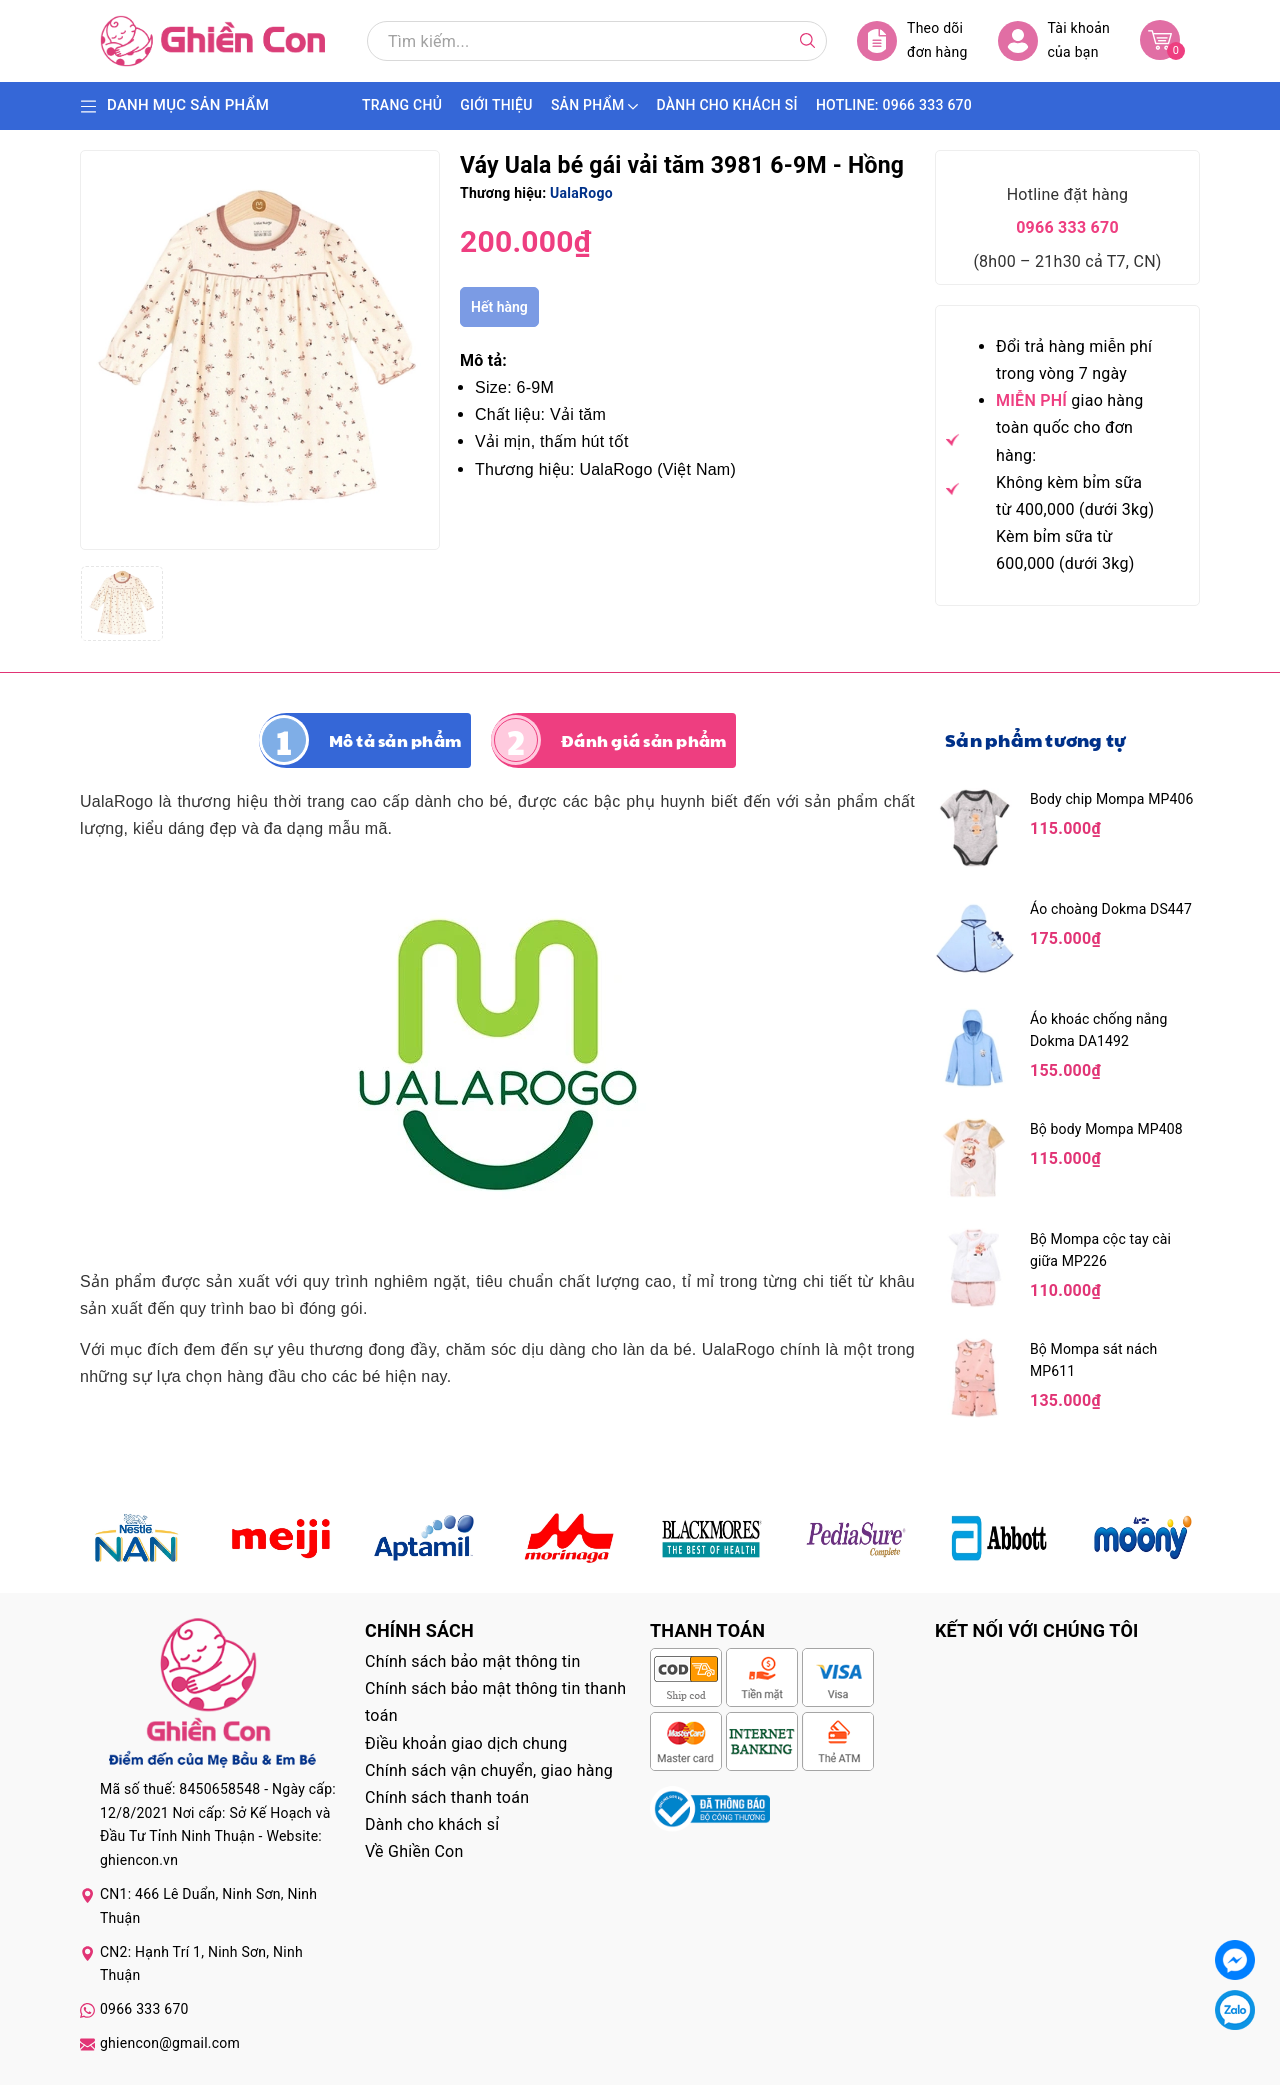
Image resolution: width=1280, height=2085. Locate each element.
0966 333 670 (1067, 227)
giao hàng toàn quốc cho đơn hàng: (1070, 427)
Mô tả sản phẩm (395, 740)
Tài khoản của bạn (1054, 40)
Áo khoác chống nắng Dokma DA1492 (1098, 1030)
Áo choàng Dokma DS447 (1111, 909)
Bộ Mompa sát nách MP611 (1093, 1360)
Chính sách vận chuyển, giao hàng (489, 1770)
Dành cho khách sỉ (432, 1824)
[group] (260, 350)
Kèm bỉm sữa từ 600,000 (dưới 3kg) (1065, 550)
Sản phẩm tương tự (1035, 739)
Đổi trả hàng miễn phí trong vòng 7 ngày (1074, 360)
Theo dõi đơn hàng (912, 40)
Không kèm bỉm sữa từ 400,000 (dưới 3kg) (1075, 496)
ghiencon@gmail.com (170, 2043)
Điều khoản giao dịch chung (466, 1743)
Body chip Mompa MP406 (1112, 799)
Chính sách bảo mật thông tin (473, 1661)
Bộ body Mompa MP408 (1106, 1129)
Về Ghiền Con (414, 1851)
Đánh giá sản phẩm (643, 740)
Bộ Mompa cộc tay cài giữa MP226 (1100, 1250)
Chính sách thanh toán (447, 1797)
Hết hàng (499, 307)
